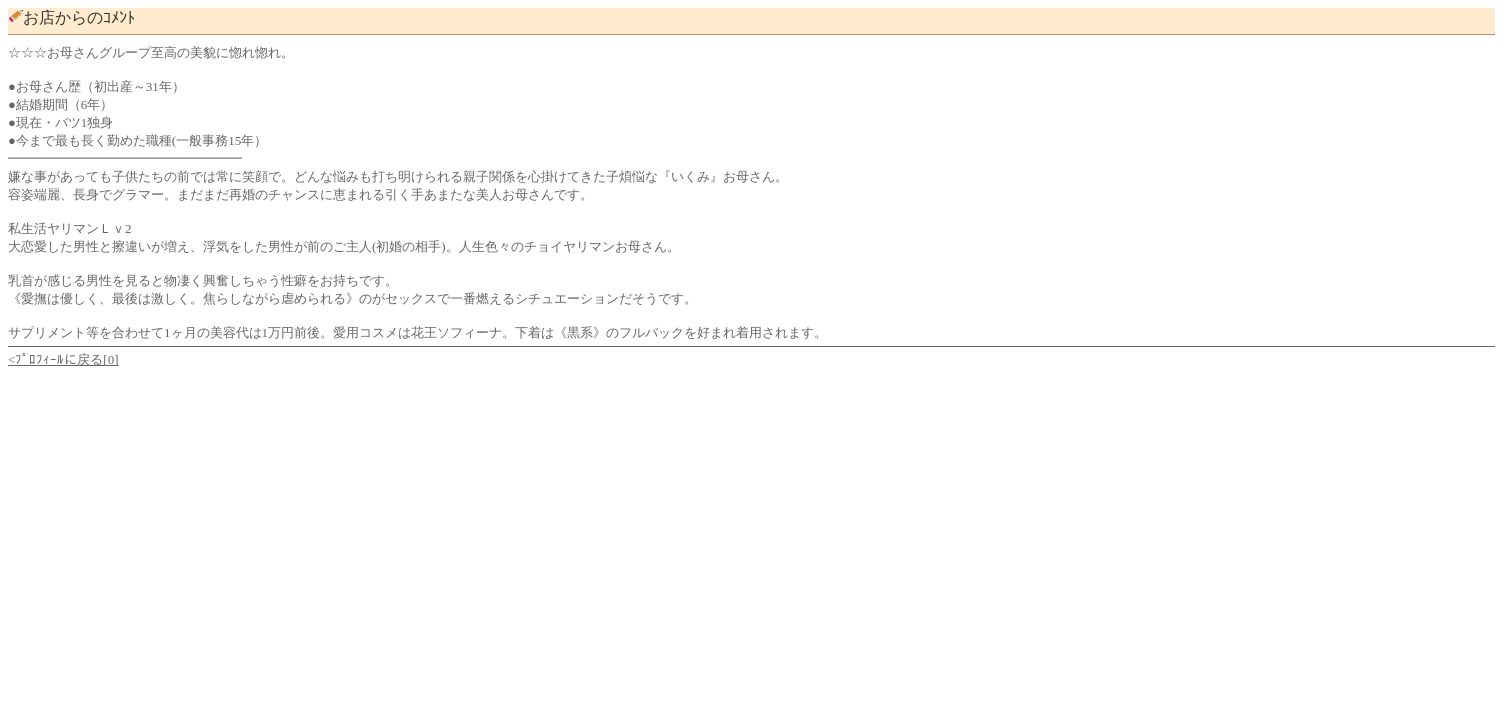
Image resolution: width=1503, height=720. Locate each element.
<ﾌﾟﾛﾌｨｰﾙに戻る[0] (63, 359)
